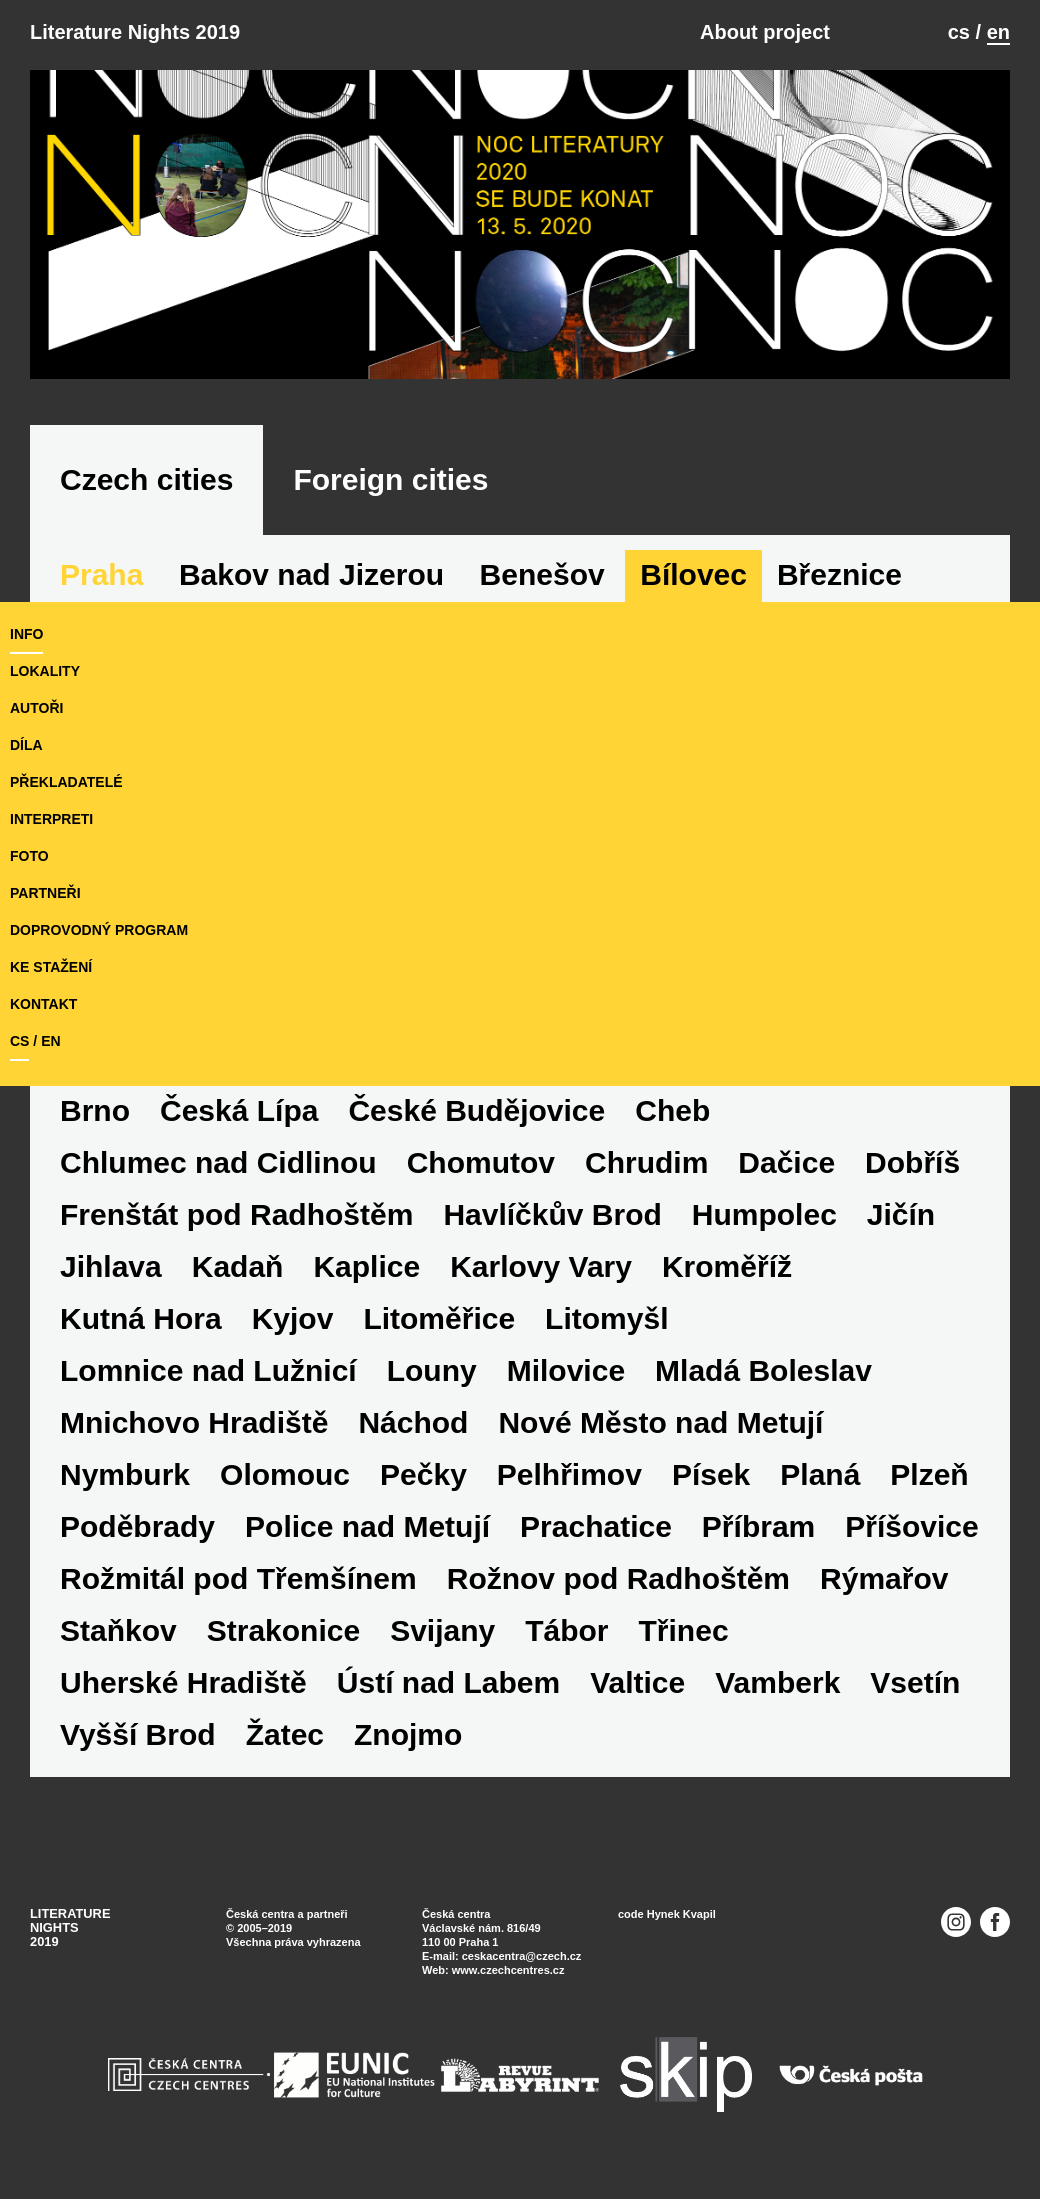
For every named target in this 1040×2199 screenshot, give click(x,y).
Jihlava (111, 1266)
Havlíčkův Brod (552, 1214)
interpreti (51, 819)
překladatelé (66, 782)
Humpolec (764, 1214)
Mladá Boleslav (763, 1370)
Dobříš (912, 1162)
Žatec (285, 1734)
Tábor (566, 1630)
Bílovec (693, 574)
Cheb (672, 1110)
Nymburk (125, 1474)
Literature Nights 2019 (135, 32)
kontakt (43, 1004)
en (998, 32)
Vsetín (915, 1682)
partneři (45, 893)
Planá (820, 1474)
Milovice (566, 1370)
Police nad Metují (367, 1526)
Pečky (423, 1474)
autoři (36, 708)
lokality (45, 671)
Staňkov (118, 1630)
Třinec (684, 1630)
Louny (432, 1370)
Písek (711, 1474)
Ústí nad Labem (448, 1682)
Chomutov (481, 1162)
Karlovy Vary (541, 1266)
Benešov (542, 574)
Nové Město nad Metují (660, 1422)
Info (26, 634)
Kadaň (238, 1266)
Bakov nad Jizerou (311, 574)
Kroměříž (727, 1266)
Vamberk (777, 1682)
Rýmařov (884, 1578)
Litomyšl (606, 1318)
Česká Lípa (239, 1110)
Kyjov (293, 1318)
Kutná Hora (141, 1318)
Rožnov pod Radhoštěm (618, 1578)
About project (765, 32)
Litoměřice (439, 1318)
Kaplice (366, 1266)
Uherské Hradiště (183, 1682)
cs (959, 32)
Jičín (901, 1214)
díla (26, 745)
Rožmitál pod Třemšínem (238, 1578)
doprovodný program (99, 930)
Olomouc (285, 1474)
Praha (101, 574)
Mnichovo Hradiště (194, 1422)
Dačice (786, 1162)
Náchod (413, 1422)
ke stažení (51, 967)
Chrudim (646, 1162)
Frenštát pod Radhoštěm (236, 1214)
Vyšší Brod (138, 1734)
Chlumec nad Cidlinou (218, 1162)
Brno (95, 1110)
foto (29, 856)
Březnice (839, 574)
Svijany (442, 1630)
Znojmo (408, 1734)
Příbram (758, 1526)
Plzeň (929, 1474)
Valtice (637, 1682)
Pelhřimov (569, 1474)
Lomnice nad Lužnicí (208, 1370)
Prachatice (596, 1526)
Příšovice (911, 1526)
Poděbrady (137, 1526)
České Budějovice (476, 1110)
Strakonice (283, 1630)
